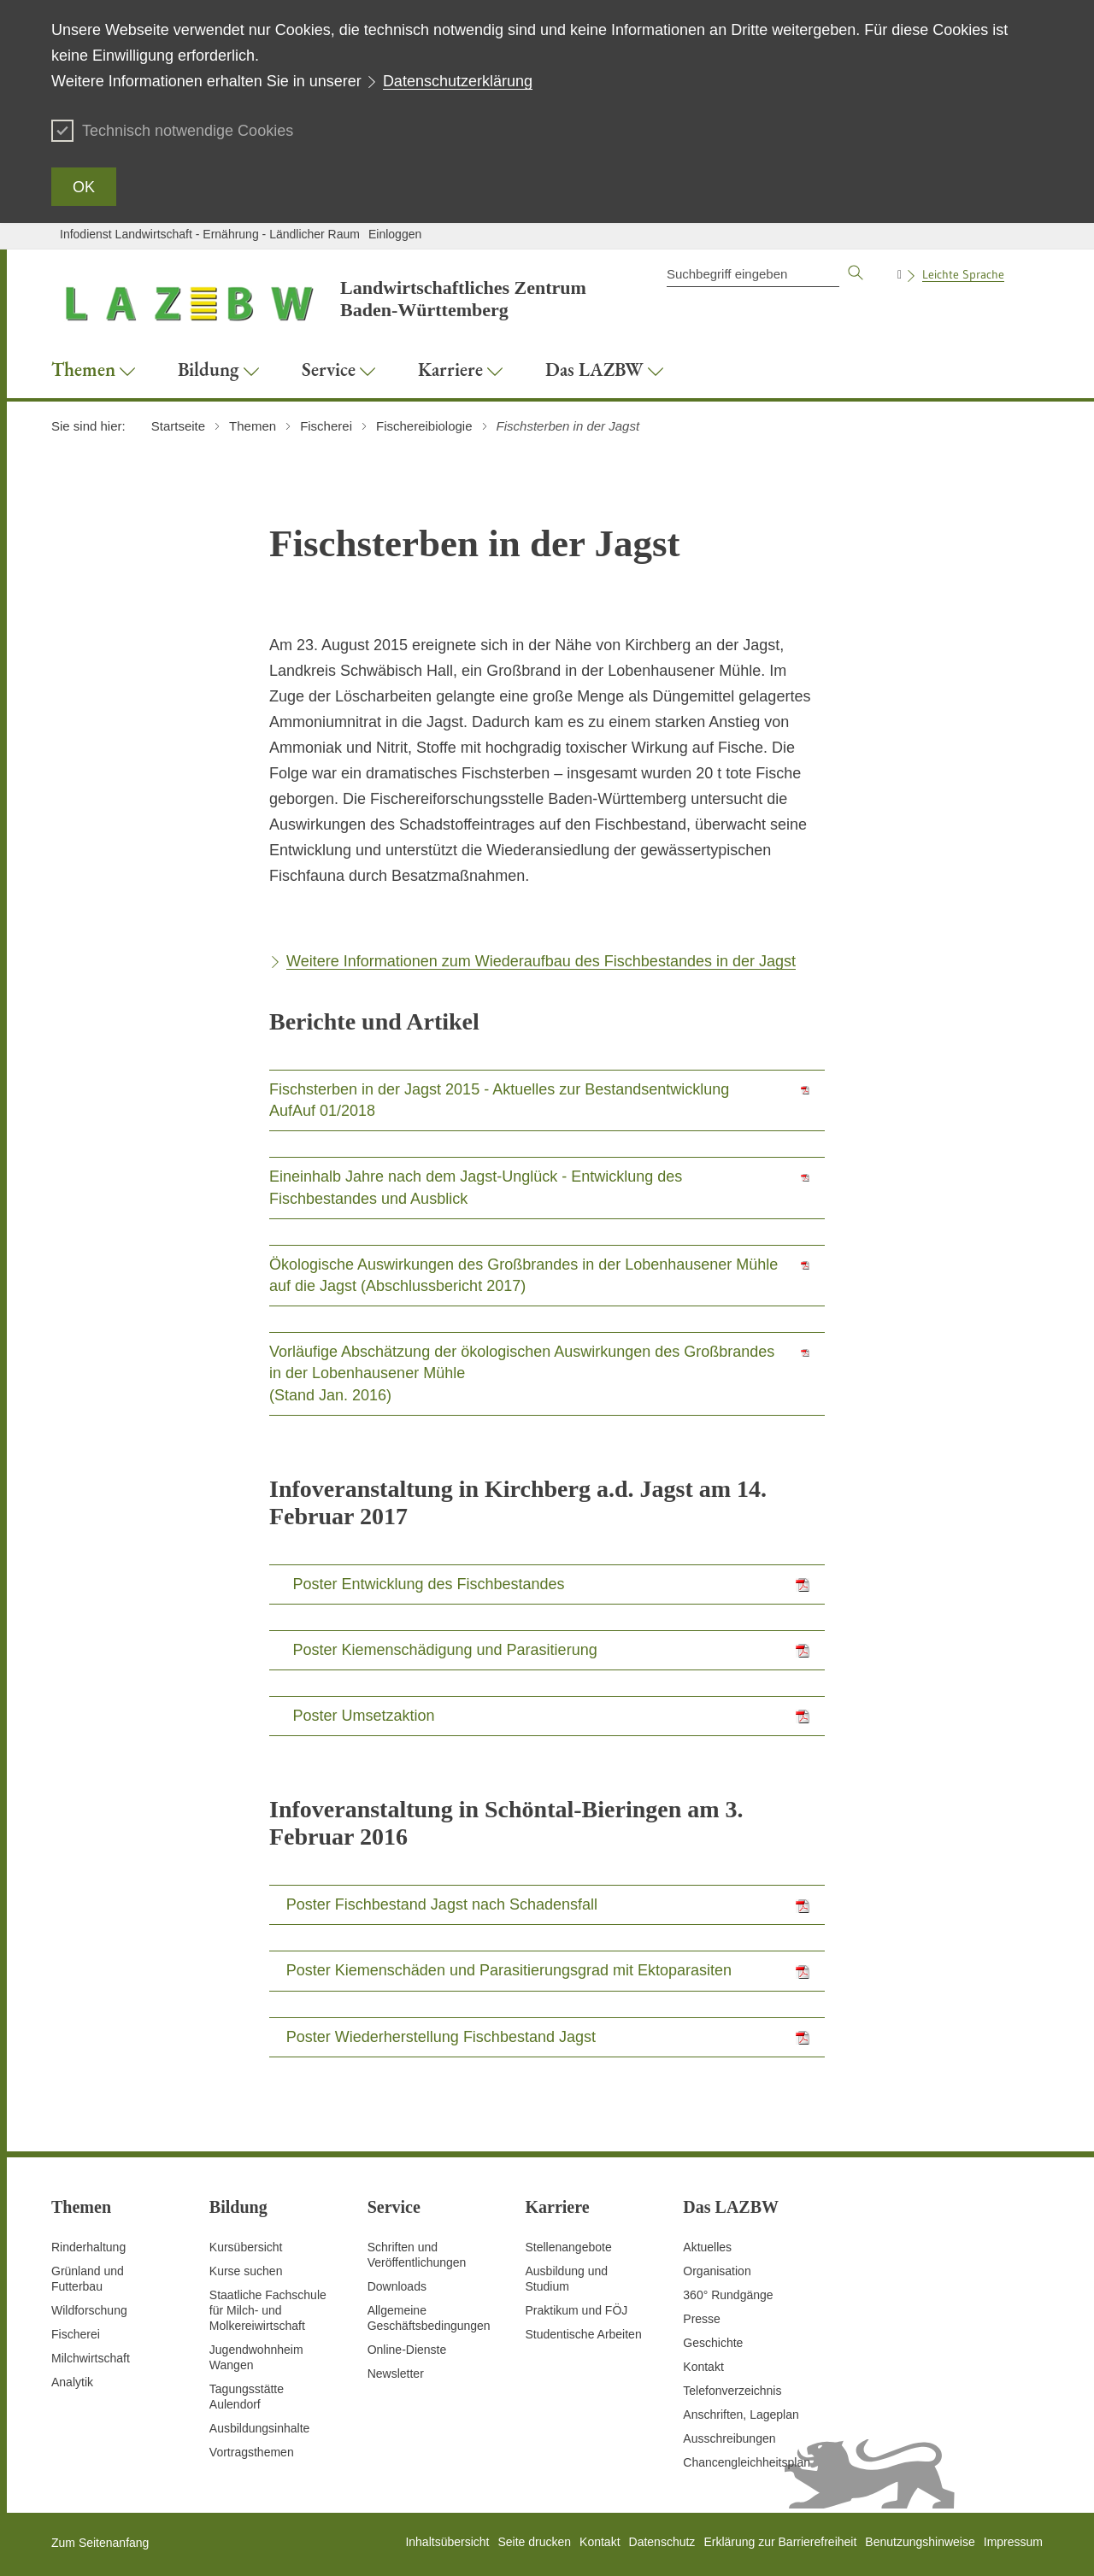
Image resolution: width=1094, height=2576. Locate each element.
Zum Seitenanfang (100, 2543)
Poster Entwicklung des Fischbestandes (428, 1584)
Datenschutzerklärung (457, 81)
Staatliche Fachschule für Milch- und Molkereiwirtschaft (267, 2310)
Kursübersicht (246, 2247)
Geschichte (713, 2343)
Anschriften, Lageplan (740, 2414)
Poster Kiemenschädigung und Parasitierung (444, 1649)
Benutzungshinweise (919, 2542)
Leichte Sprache (963, 274)
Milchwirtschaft (90, 2358)
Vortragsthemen (251, 2452)
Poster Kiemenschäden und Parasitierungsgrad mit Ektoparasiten (509, 1970)
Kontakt (703, 2367)
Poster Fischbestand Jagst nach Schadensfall (441, 1904)
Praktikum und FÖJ (576, 2310)
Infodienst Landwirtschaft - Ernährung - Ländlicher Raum (210, 234)
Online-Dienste (407, 2349)
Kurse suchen (246, 2271)
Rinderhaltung (88, 2247)
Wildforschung (89, 2310)
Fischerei (75, 2334)
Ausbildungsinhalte (259, 2428)
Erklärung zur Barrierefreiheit (779, 2542)
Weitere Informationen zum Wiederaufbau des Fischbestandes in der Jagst (541, 961)
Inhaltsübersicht (447, 2542)
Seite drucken (534, 2542)
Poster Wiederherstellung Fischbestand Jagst (441, 2036)
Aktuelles (707, 2247)
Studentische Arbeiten (583, 2334)
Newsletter (396, 2373)
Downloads (397, 2286)
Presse (702, 2319)
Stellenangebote (568, 2247)
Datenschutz (662, 2542)
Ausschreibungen (729, 2438)
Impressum (1013, 2542)
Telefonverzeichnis (732, 2390)
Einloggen (394, 234)
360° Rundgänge (728, 2295)
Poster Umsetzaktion (363, 1715)
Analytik (72, 2382)
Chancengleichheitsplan (746, 2462)
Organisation (716, 2271)
